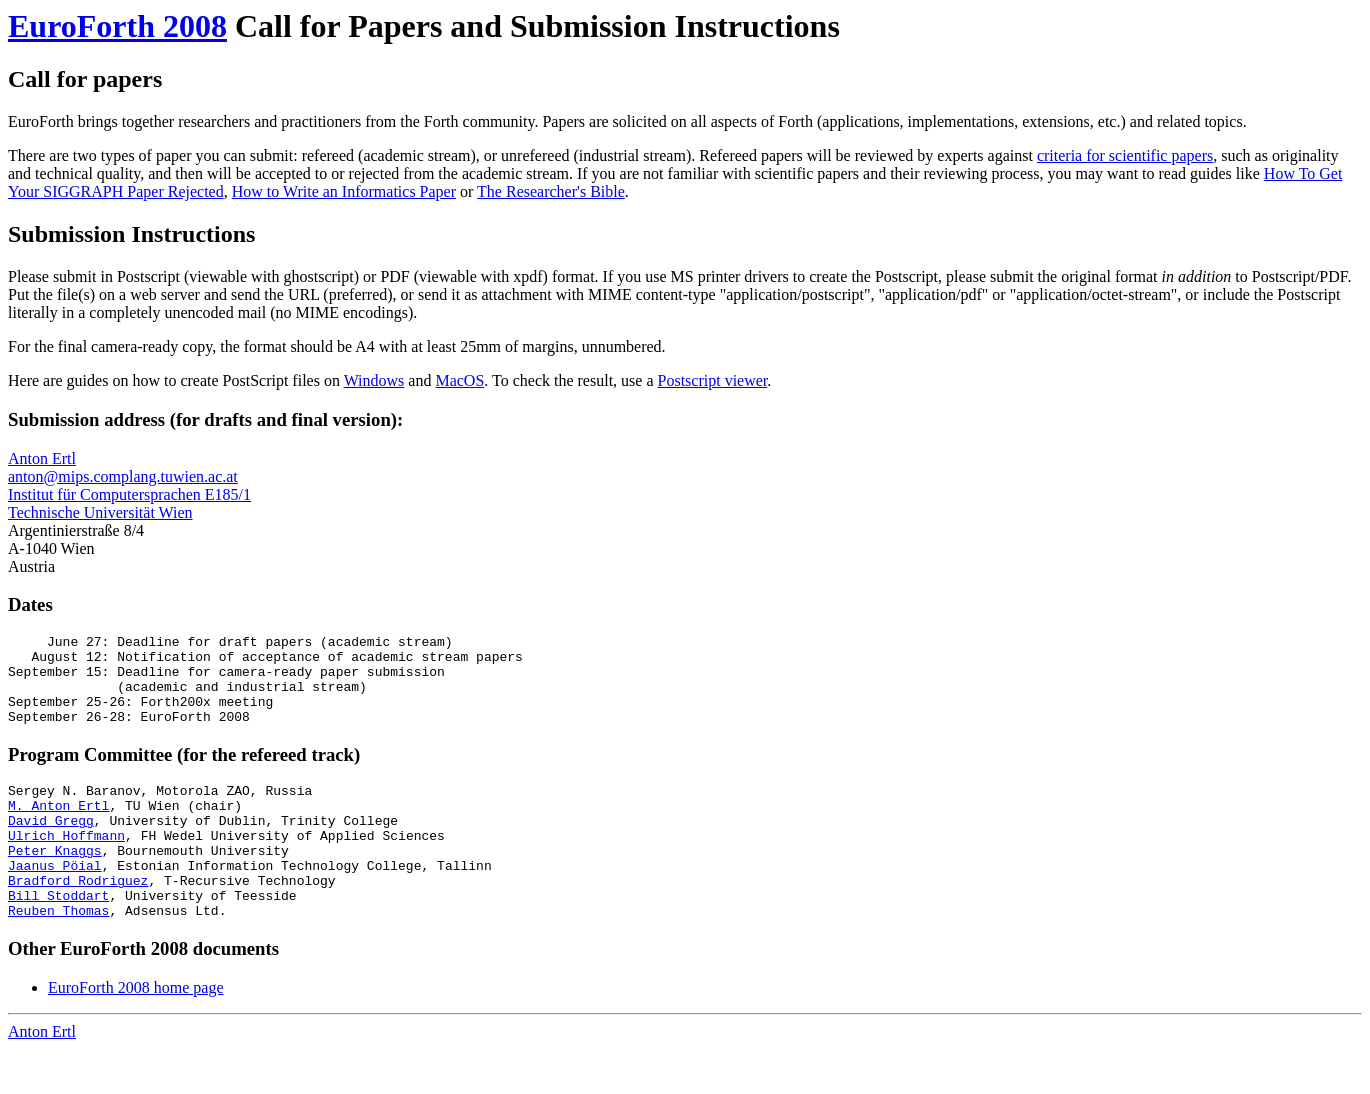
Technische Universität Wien (100, 512)
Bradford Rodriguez (78, 919)
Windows (374, 380)
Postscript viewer (713, 380)
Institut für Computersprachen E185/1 (129, 494)
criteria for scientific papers (1125, 155)
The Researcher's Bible (551, 191)
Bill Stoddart (58, 937)
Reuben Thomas (58, 955)
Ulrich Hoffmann (66, 865)
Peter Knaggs (55, 883)
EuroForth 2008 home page (136, 1032)
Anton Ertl (42, 458)
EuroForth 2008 (117, 26)
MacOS (459, 380)
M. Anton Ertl (58, 829)
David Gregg (51, 847)
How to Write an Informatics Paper (344, 191)
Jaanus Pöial (55, 901)
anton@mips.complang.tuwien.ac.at (123, 476)
